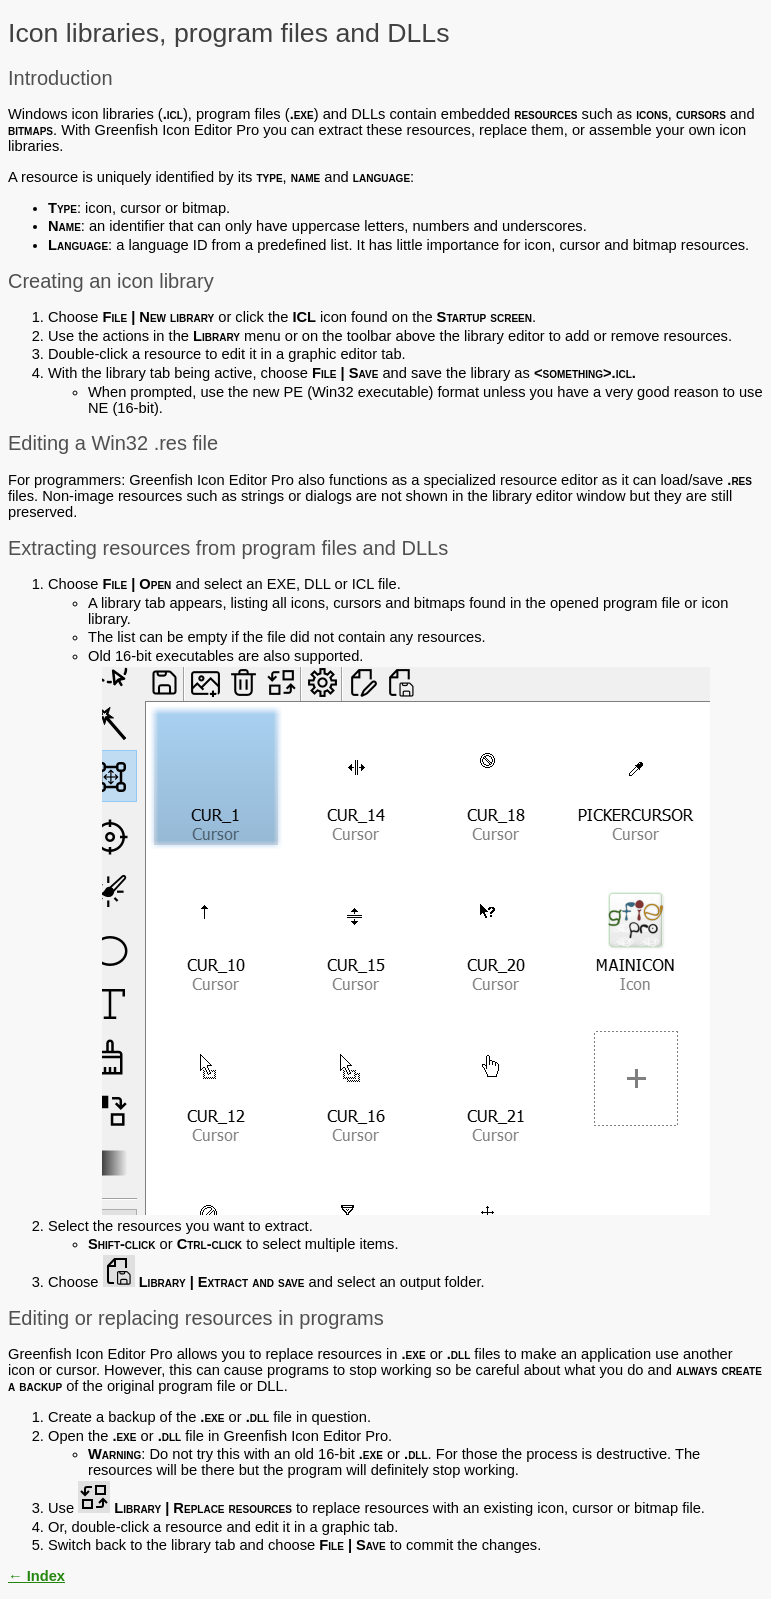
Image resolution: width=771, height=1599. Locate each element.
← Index (36, 1576)
